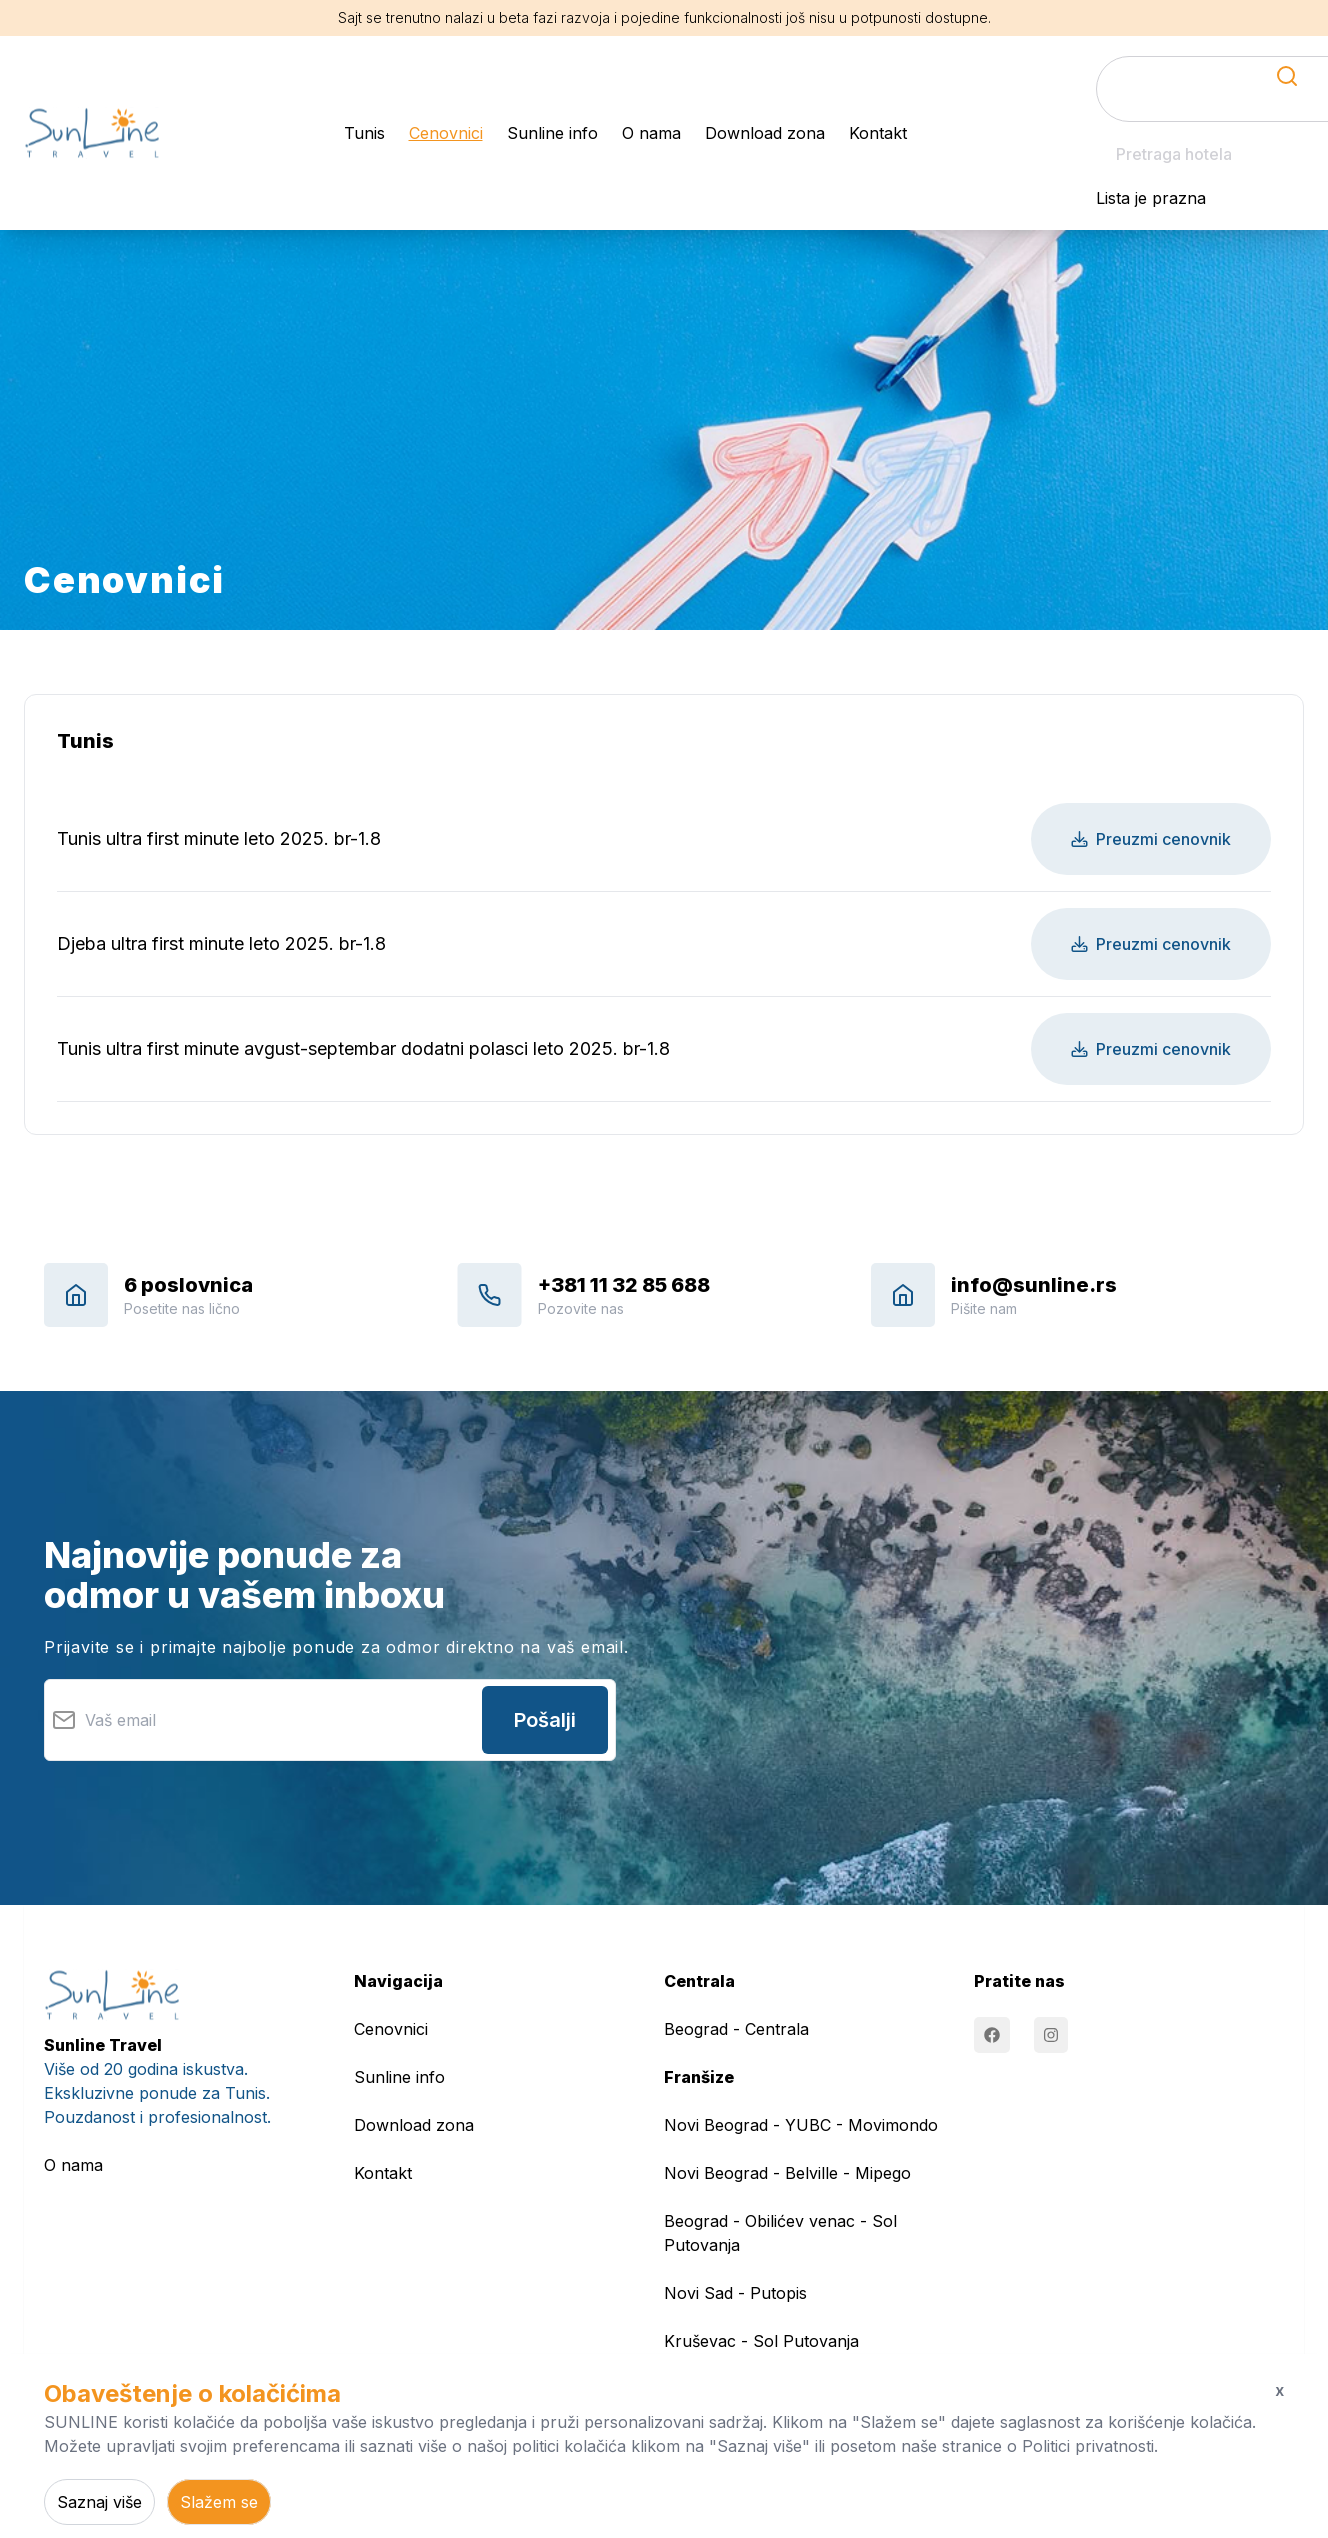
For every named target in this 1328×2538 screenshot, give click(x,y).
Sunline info (552, 133)
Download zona (765, 133)
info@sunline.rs (1034, 1285)
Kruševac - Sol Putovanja (761, 2341)
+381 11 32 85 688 (624, 1285)
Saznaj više (99, 2502)
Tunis (364, 133)
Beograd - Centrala (736, 2029)
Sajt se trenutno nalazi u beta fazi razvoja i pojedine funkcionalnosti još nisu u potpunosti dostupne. (664, 17)
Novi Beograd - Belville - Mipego (787, 2173)
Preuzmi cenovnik (1151, 839)
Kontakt (878, 133)
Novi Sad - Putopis (735, 2293)
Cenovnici (446, 133)
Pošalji (545, 1720)
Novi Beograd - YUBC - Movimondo (801, 2125)
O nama (651, 133)
